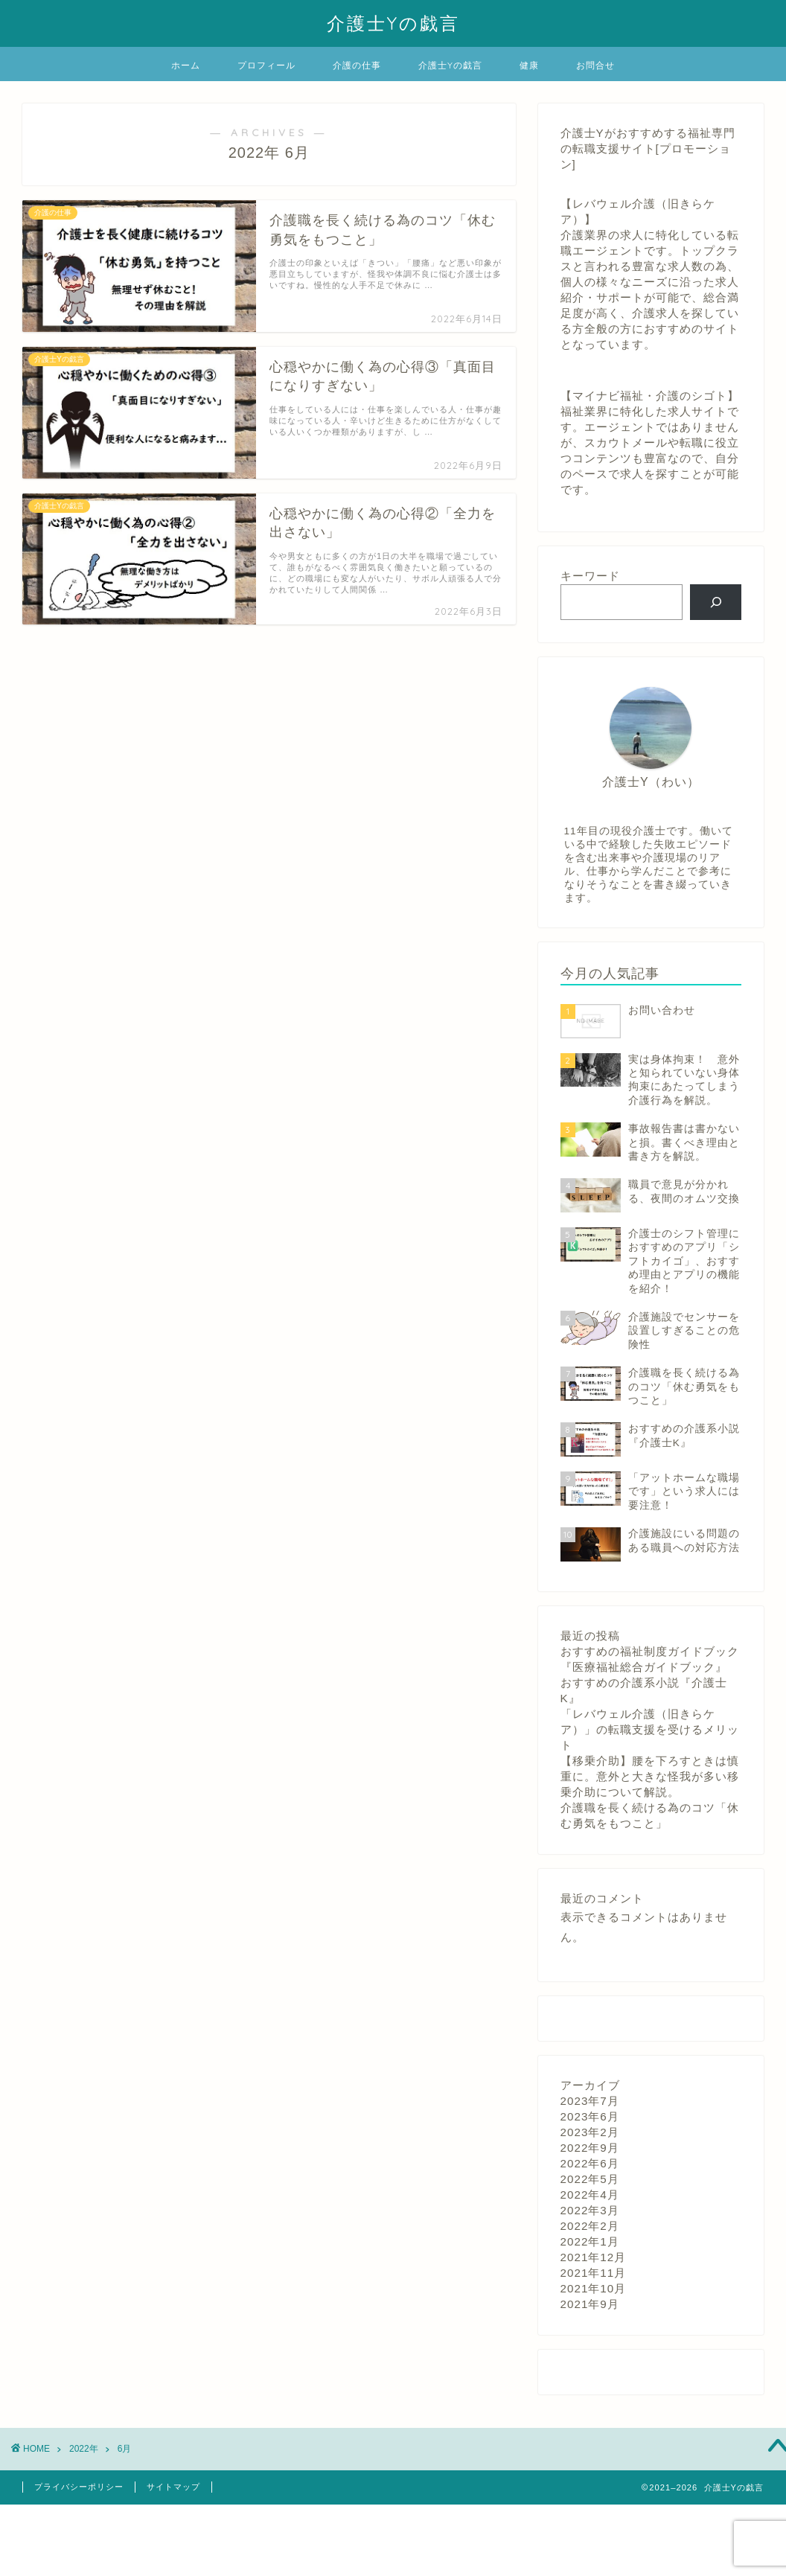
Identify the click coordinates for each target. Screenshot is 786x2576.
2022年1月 (589, 2241)
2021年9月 (589, 2304)
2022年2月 (589, 2225)
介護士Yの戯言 (393, 23)
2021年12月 (593, 2257)
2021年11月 (593, 2272)
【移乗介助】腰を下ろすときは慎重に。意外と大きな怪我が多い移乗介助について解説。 (649, 1776)
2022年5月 (589, 2179)
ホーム (185, 65)
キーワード (590, 575)
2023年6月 (589, 2116)
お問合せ (595, 65)
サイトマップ (173, 2486)
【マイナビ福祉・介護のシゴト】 (650, 395)
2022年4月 (589, 2194)
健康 (529, 65)
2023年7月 (589, 2100)
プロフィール (266, 65)
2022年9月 (589, 2147)
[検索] (715, 602)
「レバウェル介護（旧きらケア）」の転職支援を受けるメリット (649, 1729)
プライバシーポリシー (79, 2486)
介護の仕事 (357, 65)
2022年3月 (589, 2210)
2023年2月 (589, 2132)
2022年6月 (589, 2163)
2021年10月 (593, 2288)
